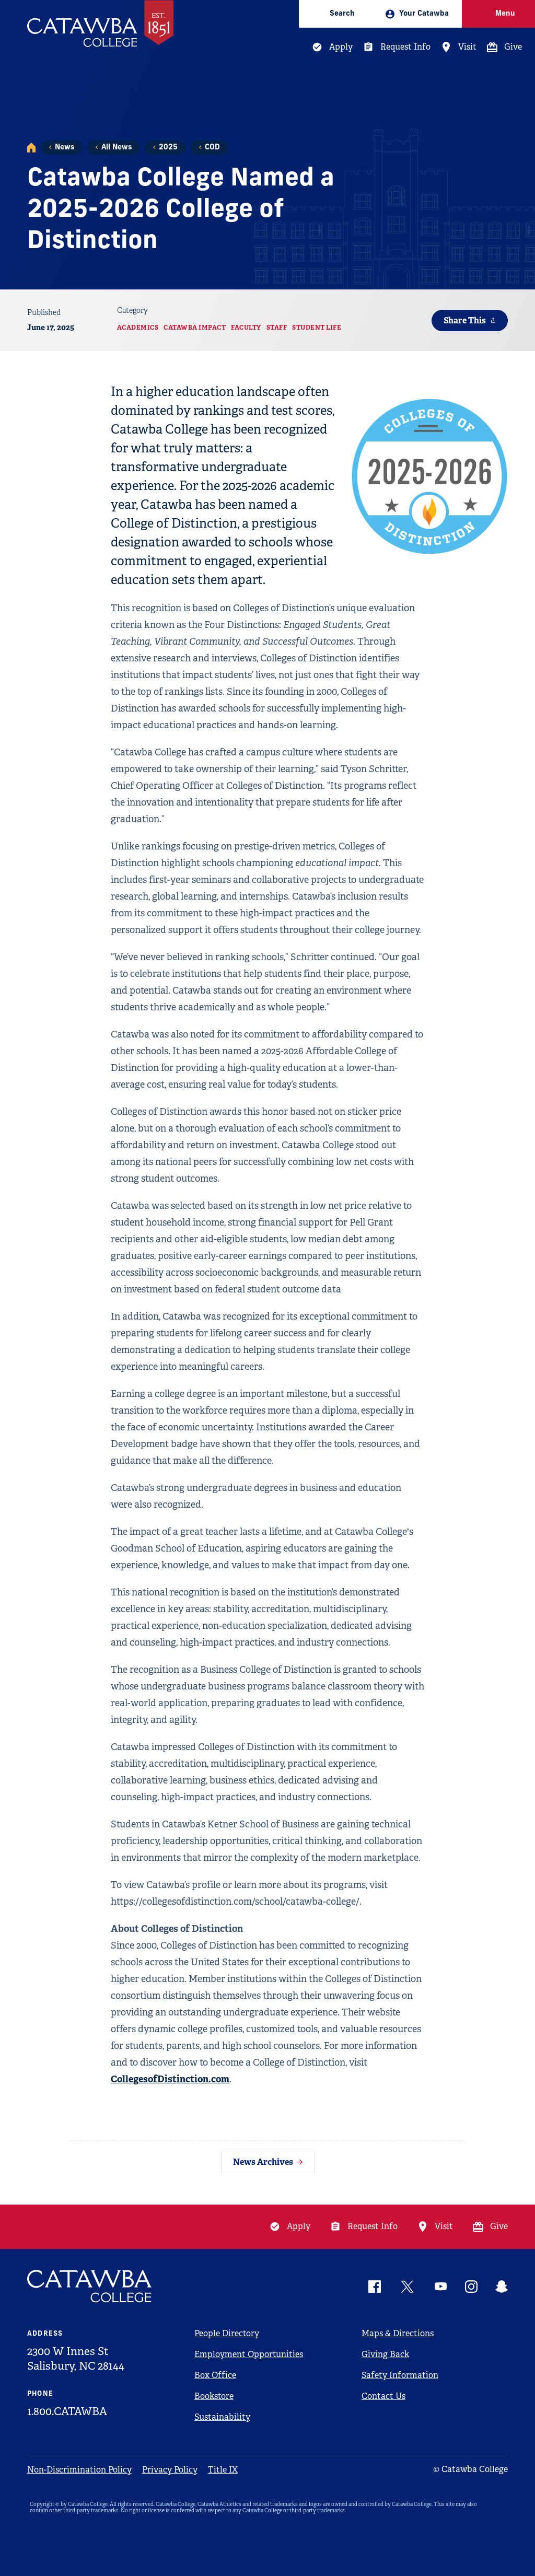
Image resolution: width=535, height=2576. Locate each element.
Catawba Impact (195, 327)
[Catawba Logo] (90, 2286)
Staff (276, 327)
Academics (138, 327)
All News (116, 147)
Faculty (246, 327)
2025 (168, 147)
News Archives (263, 2162)
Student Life (316, 327)
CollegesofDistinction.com (170, 2079)
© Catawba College (470, 2469)
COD (212, 147)
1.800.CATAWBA (67, 2411)
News (64, 147)
